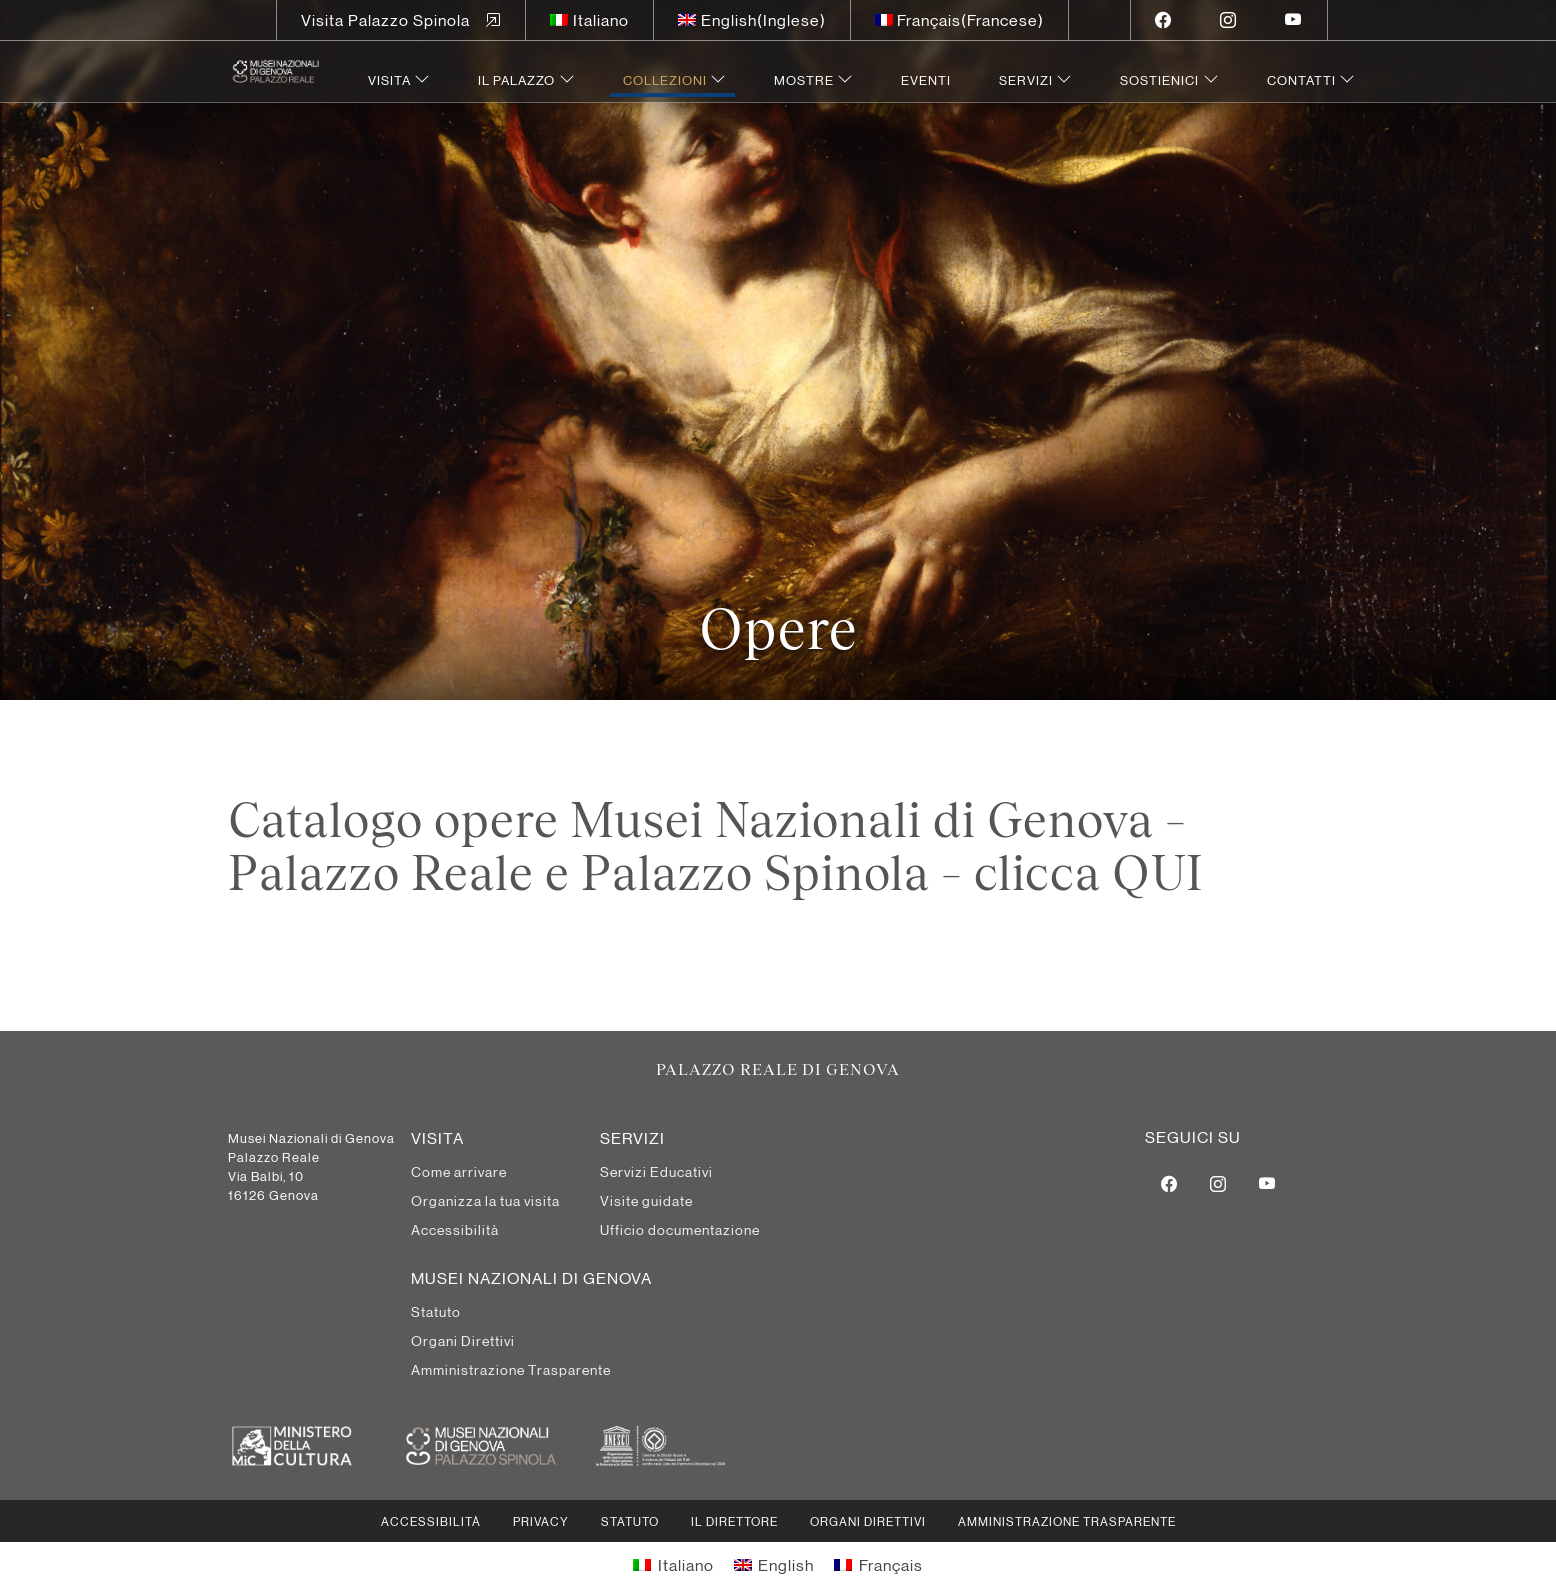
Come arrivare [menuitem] (459, 1171)
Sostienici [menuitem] (1159, 79)
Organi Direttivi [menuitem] (463, 1340)
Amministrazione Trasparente (1067, 1521)
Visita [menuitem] (389, 79)
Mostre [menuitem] (804, 79)
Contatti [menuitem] (1301, 79)
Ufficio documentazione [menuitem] (680, 1229)
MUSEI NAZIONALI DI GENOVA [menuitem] (531, 1277)
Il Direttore (734, 1521)
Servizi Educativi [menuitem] (656, 1171)
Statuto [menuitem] (436, 1311)
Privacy (541, 1521)
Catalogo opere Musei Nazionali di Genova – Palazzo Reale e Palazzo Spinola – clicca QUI (716, 846)
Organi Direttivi (868, 1521)
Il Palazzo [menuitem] (516, 79)
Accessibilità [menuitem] (455, 1229)
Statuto (630, 1521)
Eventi (926, 79)
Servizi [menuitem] (1026, 79)
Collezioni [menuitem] (665, 79)
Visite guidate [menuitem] (646, 1200)
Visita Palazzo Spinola (385, 19)
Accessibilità (431, 1521)
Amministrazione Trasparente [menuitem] (511, 1369)
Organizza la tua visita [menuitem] (485, 1200)
